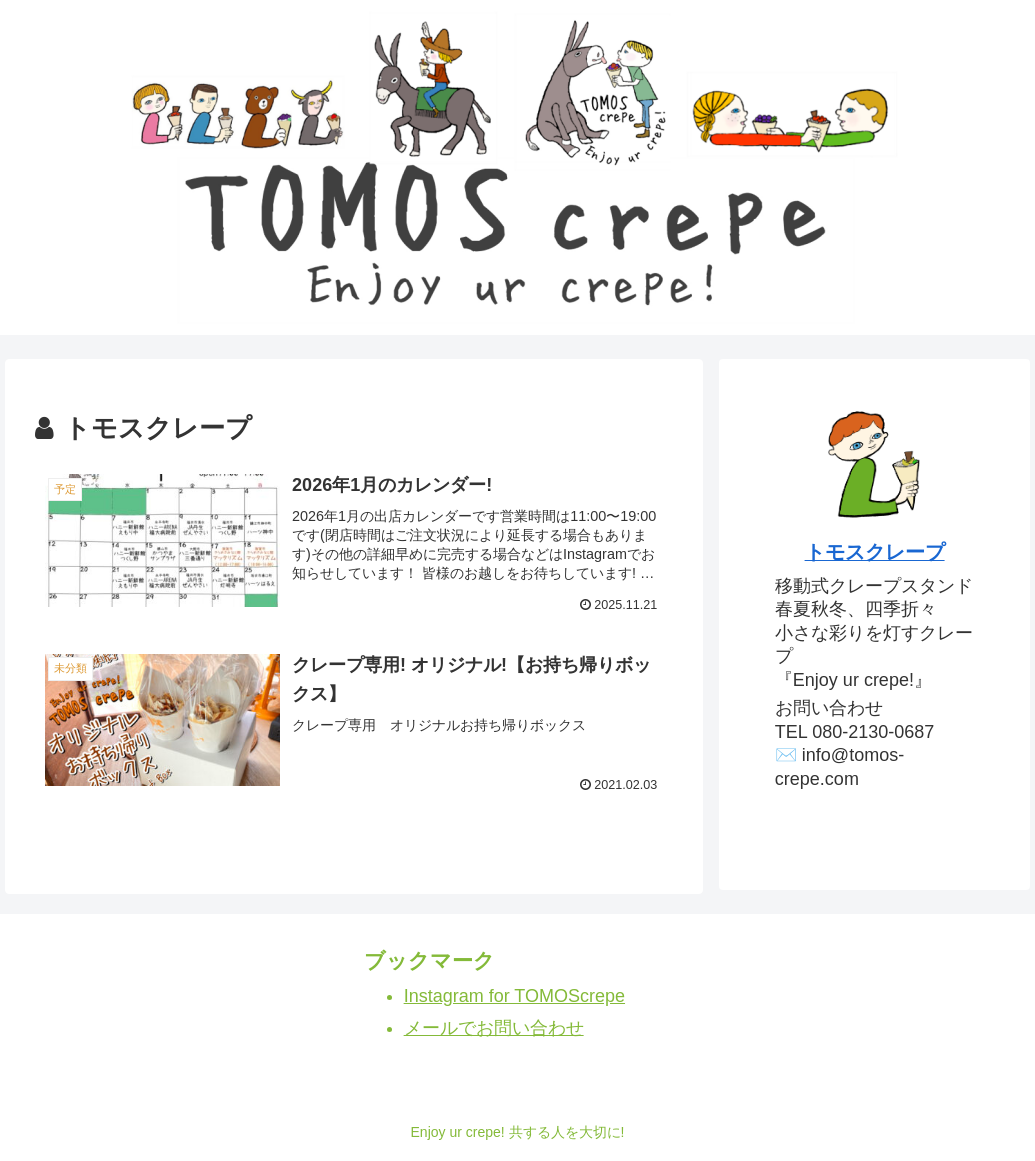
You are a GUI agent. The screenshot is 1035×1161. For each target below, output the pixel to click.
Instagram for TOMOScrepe (514, 996)
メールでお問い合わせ (494, 1028)
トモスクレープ (875, 552)
